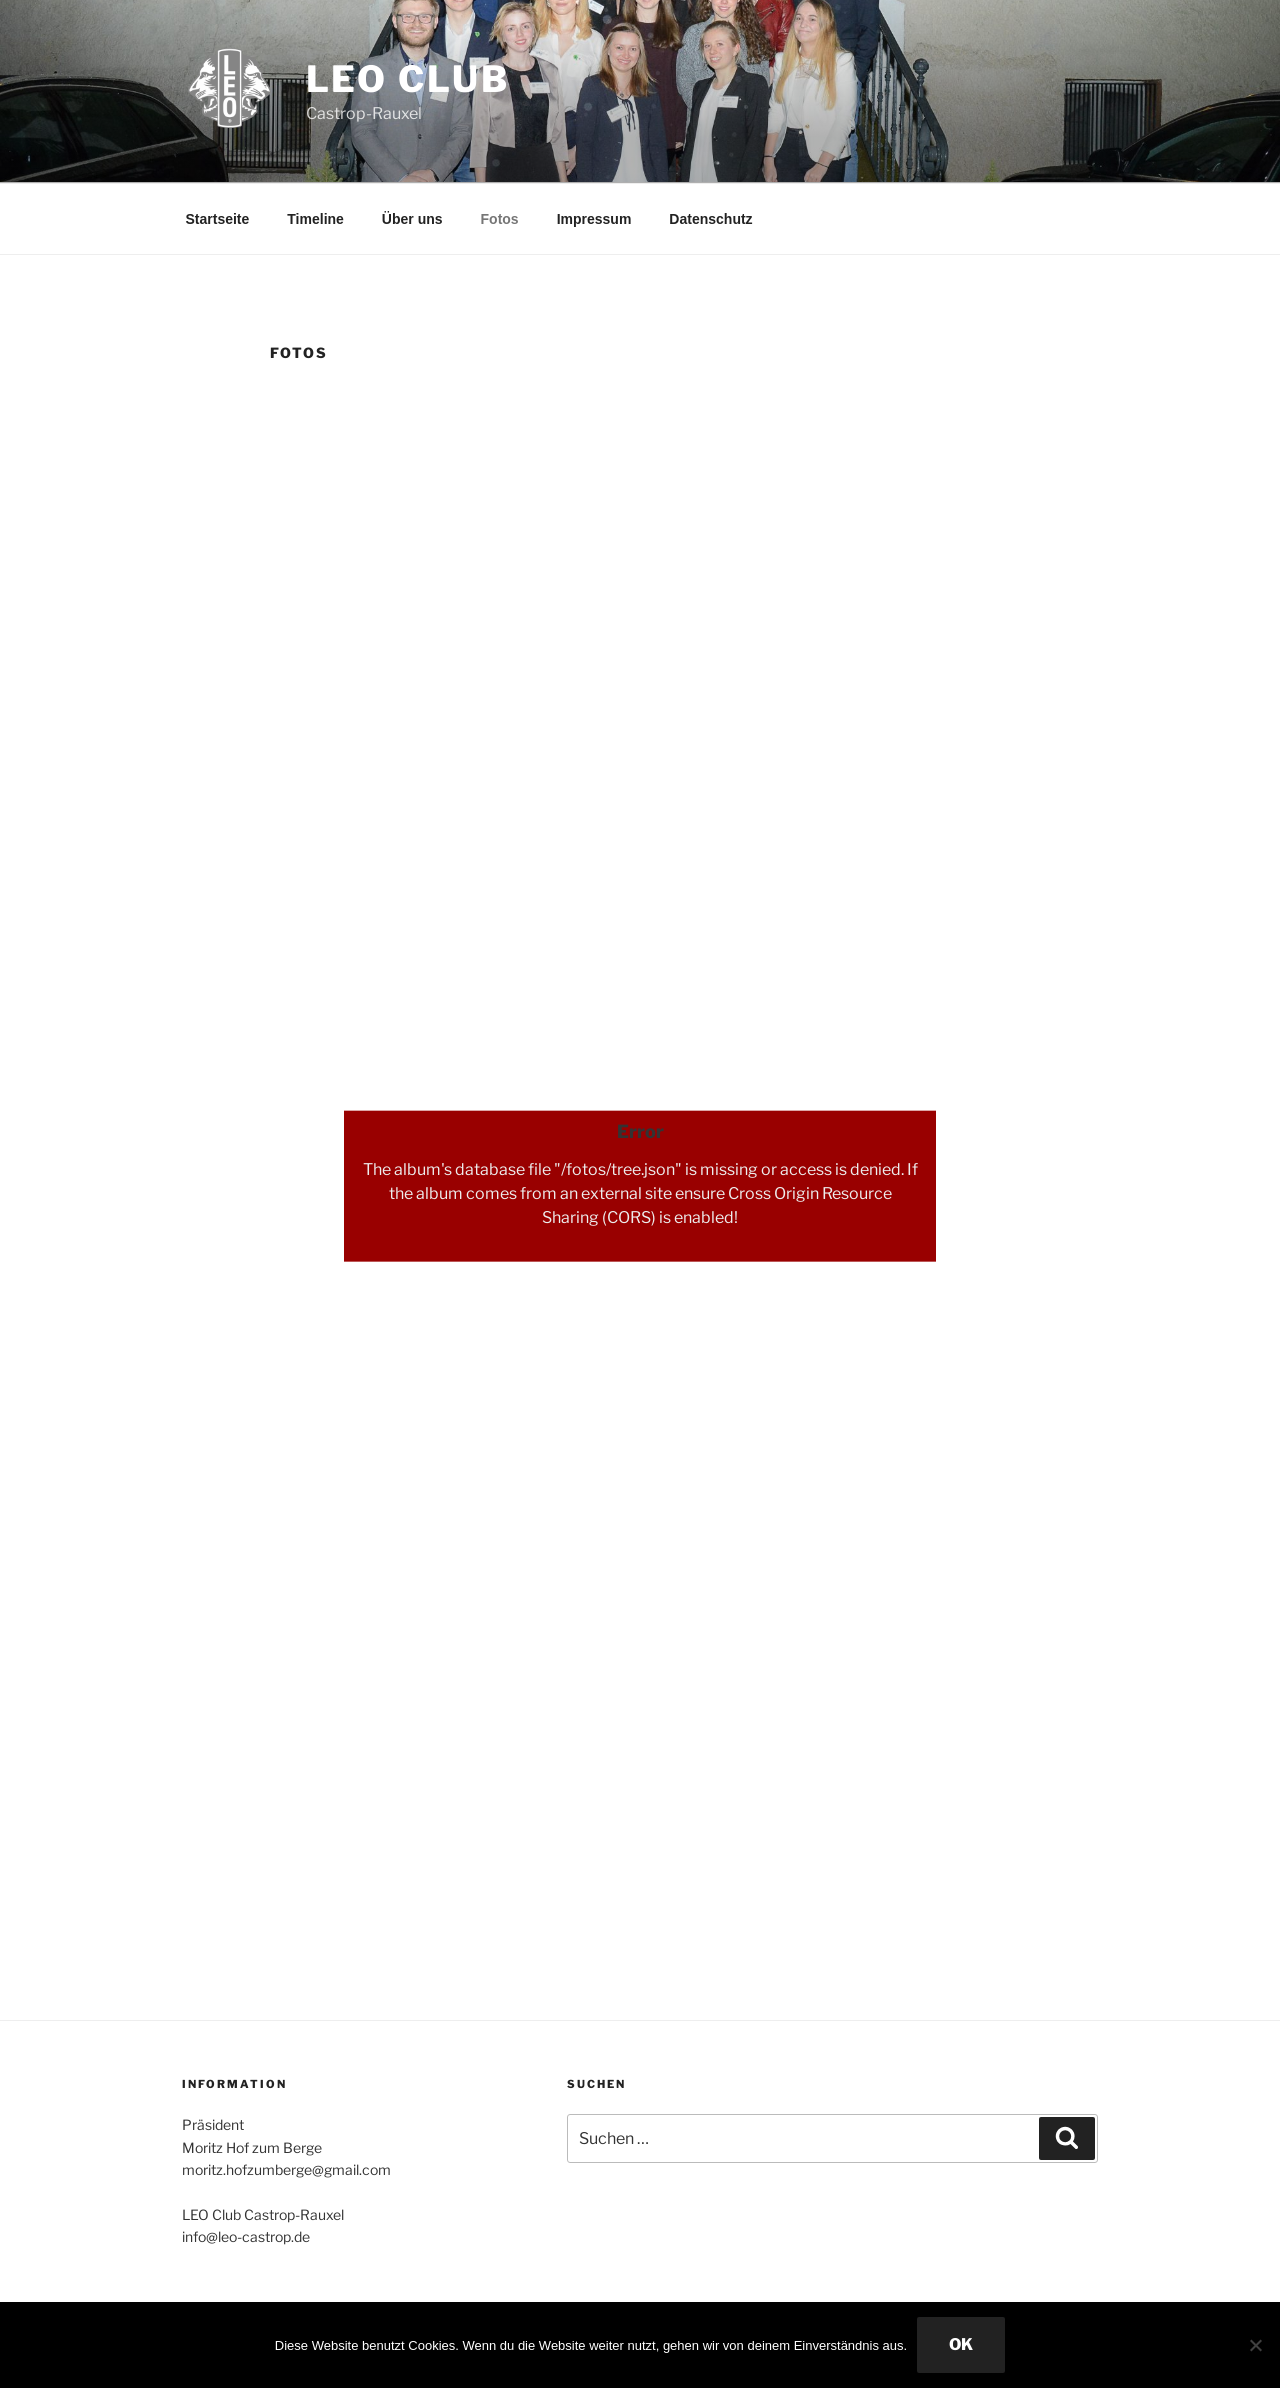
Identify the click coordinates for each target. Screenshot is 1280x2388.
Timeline (315, 219)
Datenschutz (710, 219)
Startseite (218, 219)
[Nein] (1255, 2345)
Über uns (412, 219)
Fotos (500, 219)
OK (961, 2344)
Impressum (594, 219)
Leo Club (408, 79)
